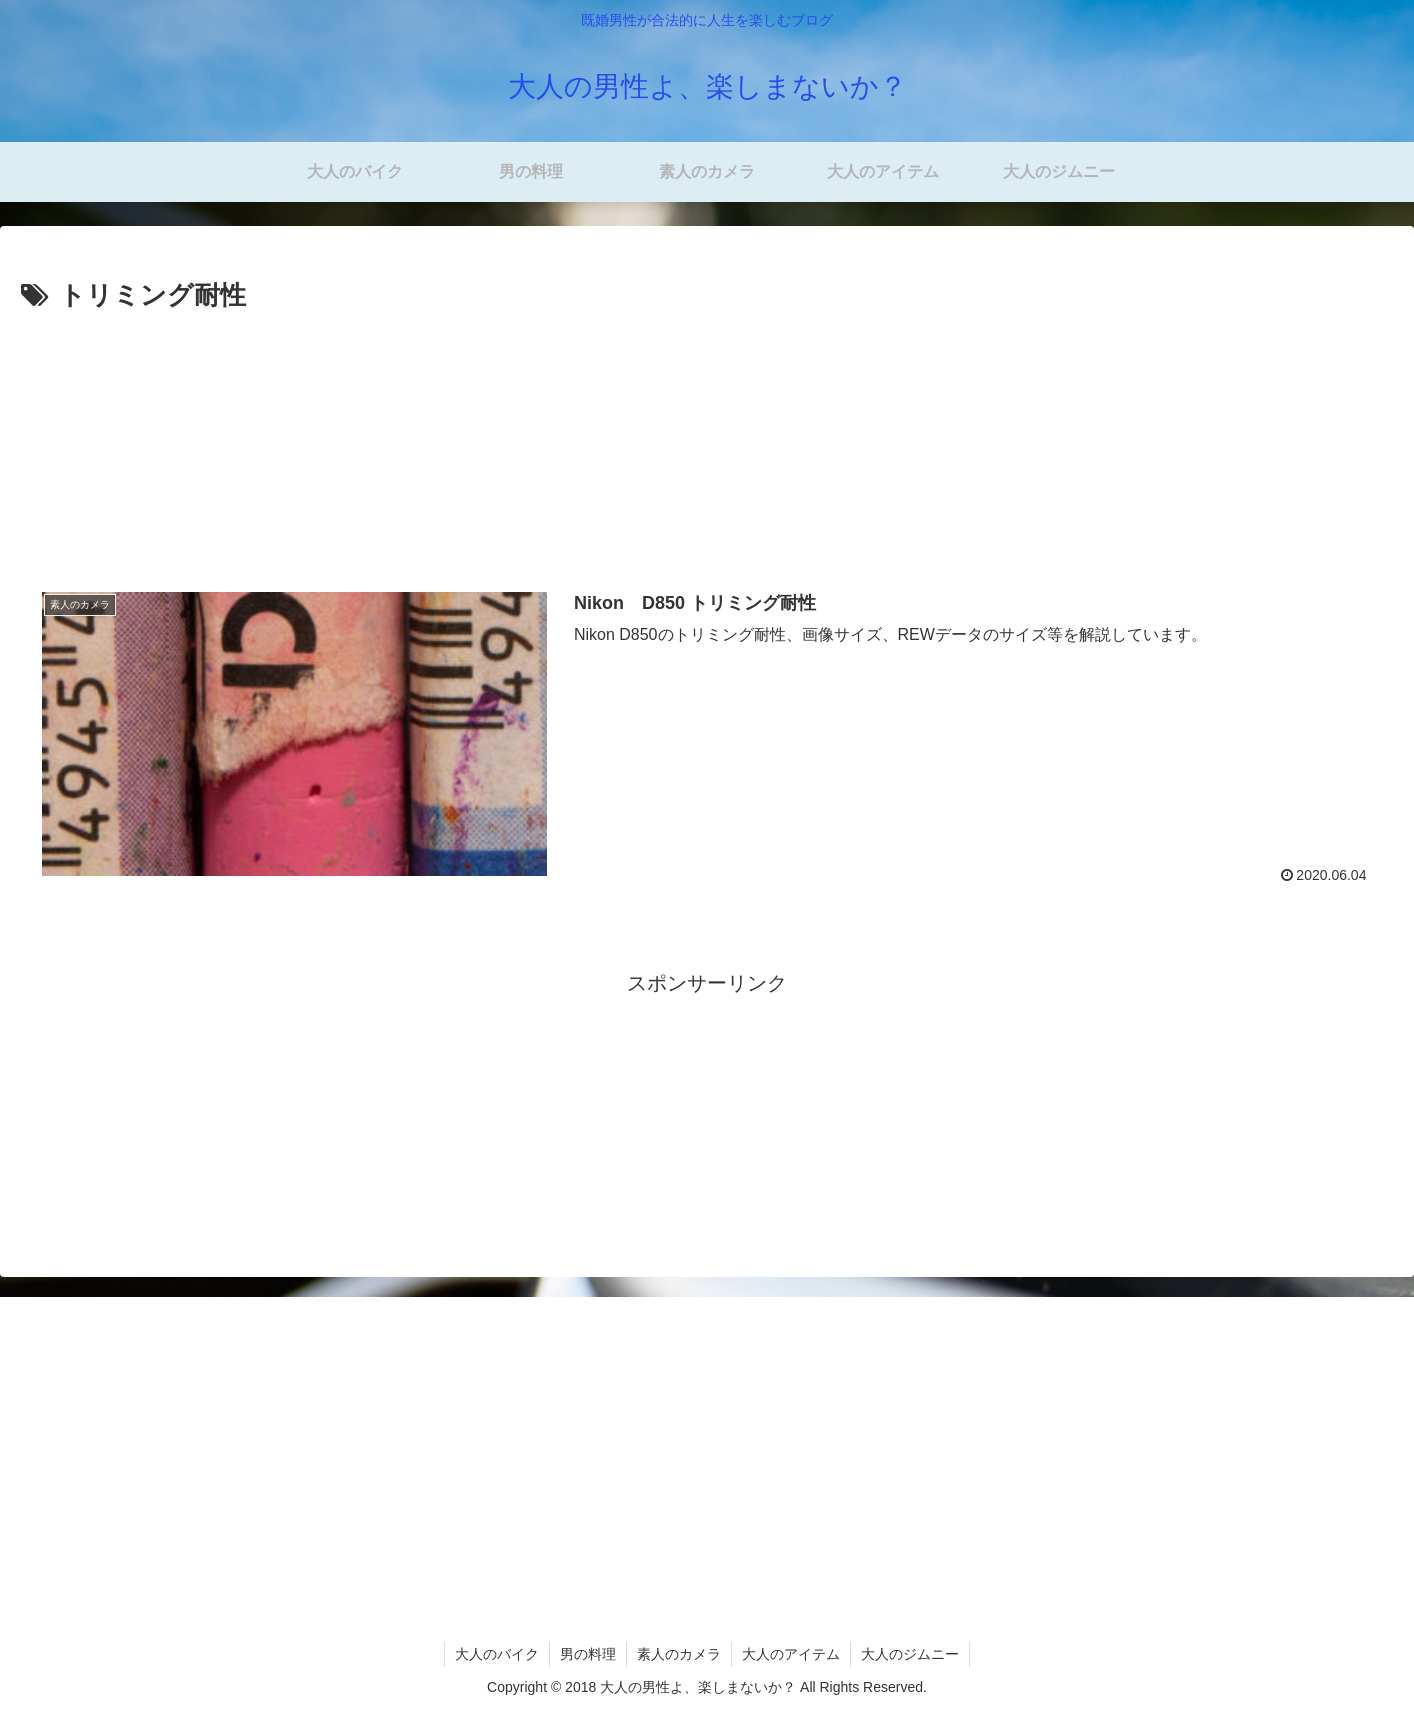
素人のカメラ (679, 1654)
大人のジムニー (910, 1654)
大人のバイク (497, 1654)
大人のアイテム (791, 1654)
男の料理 (588, 1654)
